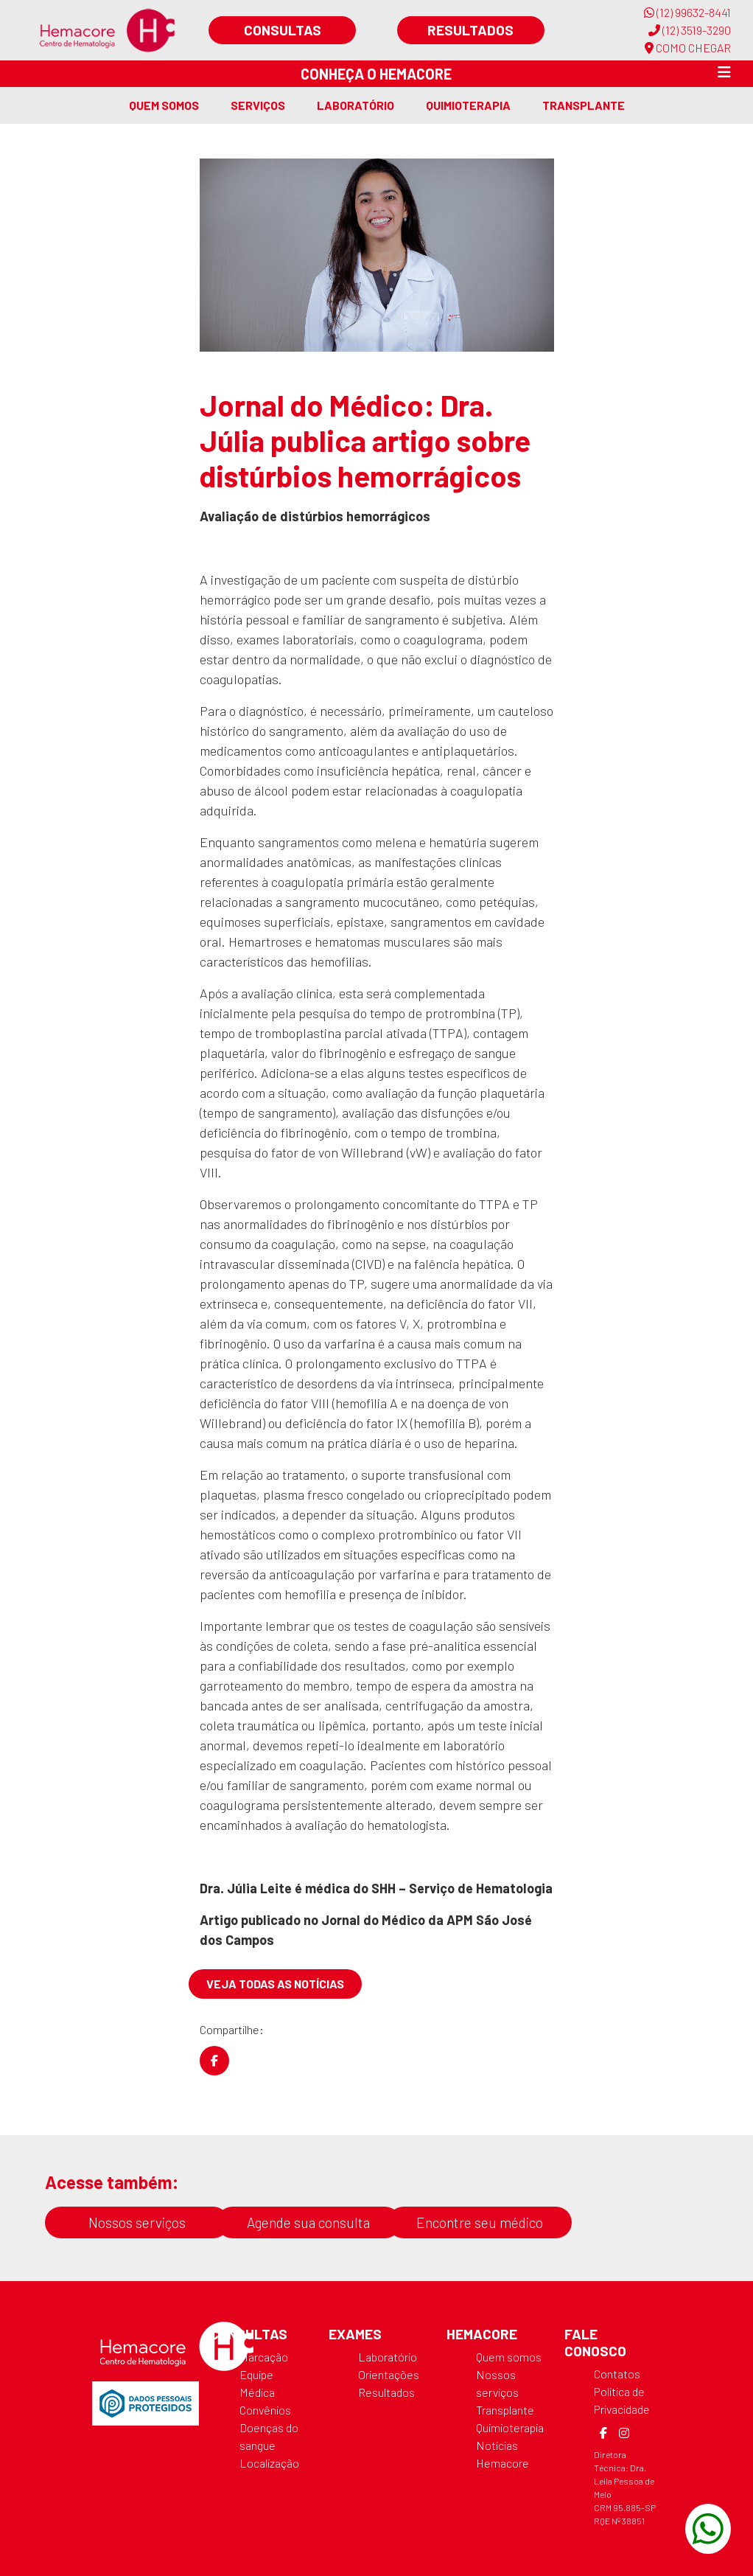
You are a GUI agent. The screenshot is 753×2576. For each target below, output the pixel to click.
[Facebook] (603, 2433)
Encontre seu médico (479, 2222)
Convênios (265, 2410)
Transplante (583, 105)
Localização (269, 2463)
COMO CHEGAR (688, 48)
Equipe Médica (257, 2383)
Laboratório (355, 105)
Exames (355, 2333)
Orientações (388, 2374)
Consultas (282, 29)
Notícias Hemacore (502, 2454)
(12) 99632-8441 (687, 12)
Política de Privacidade (622, 2400)
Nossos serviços (137, 2222)
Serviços (258, 105)
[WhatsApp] (708, 2529)
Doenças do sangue (268, 2436)
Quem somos (164, 105)
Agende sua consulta (308, 2222)
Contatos (617, 2374)
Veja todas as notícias (275, 1984)
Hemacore (481, 2333)
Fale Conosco (595, 2342)
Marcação (263, 2357)
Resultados (470, 29)
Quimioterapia (468, 105)
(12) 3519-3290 (689, 30)
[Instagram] (624, 2433)
